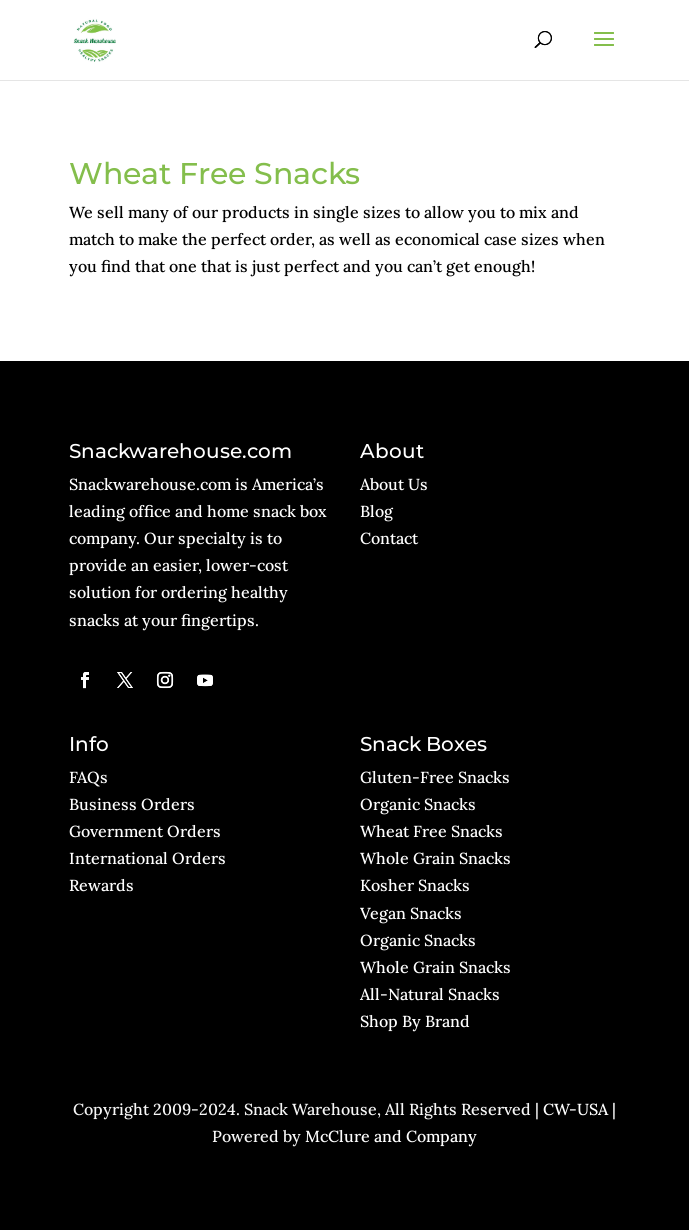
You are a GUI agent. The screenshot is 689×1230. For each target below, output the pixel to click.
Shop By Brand (415, 1021)
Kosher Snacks (415, 885)
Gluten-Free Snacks (435, 777)
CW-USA (575, 1109)
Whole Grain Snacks (435, 858)
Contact (389, 538)
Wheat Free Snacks (431, 831)
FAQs (88, 777)
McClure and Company (391, 1136)
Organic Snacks (418, 804)
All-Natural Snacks (430, 994)
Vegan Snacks (411, 913)
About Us (394, 484)
